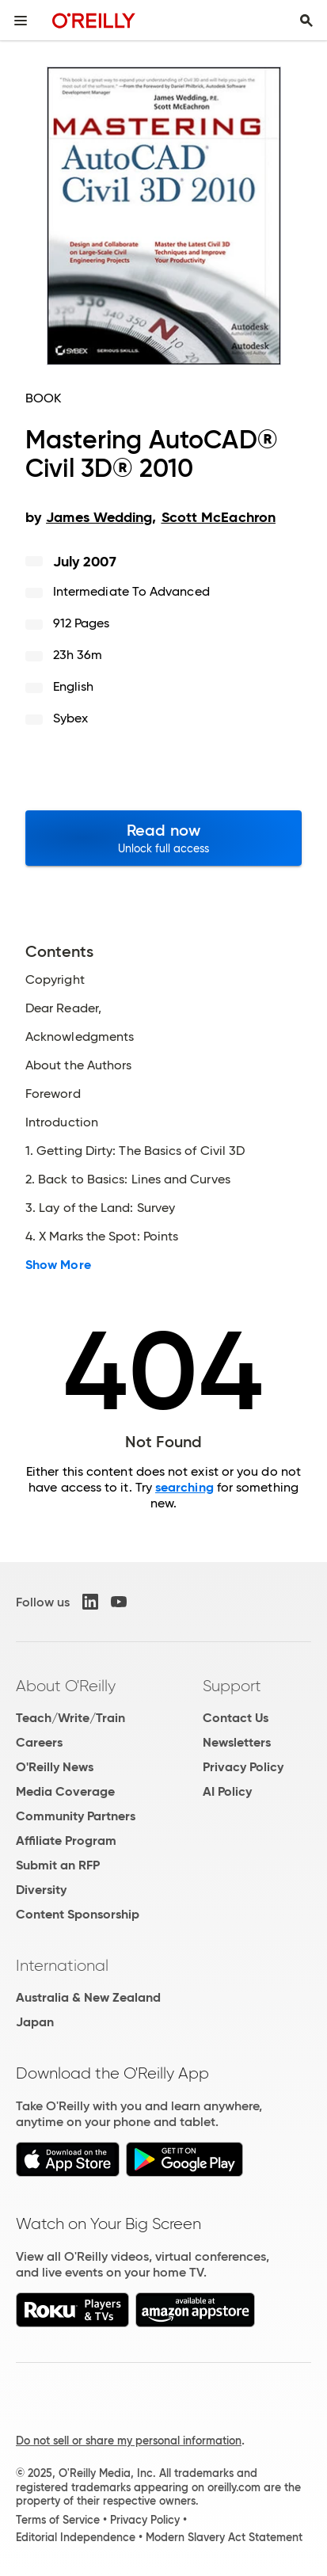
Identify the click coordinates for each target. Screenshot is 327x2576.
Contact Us (235, 1717)
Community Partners (75, 1816)
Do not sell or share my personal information (128, 2440)
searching (184, 1487)
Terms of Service (58, 2520)
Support (232, 1685)
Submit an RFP (58, 1865)
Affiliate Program (66, 1840)
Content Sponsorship (77, 1914)
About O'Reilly (66, 1685)
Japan (35, 2022)
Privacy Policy (243, 1767)
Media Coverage (65, 1791)
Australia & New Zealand (88, 1997)
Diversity (41, 1889)
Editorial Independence (75, 2537)
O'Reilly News (54, 1767)
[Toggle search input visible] (306, 21)
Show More (58, 1265)
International (62, 1965)
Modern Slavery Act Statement (224, 2537)
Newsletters (237, 1742)
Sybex (70, 718)
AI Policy (227, 1791)
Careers (39, 1742)
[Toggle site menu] (21, 21)
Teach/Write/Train (70, 1717)
